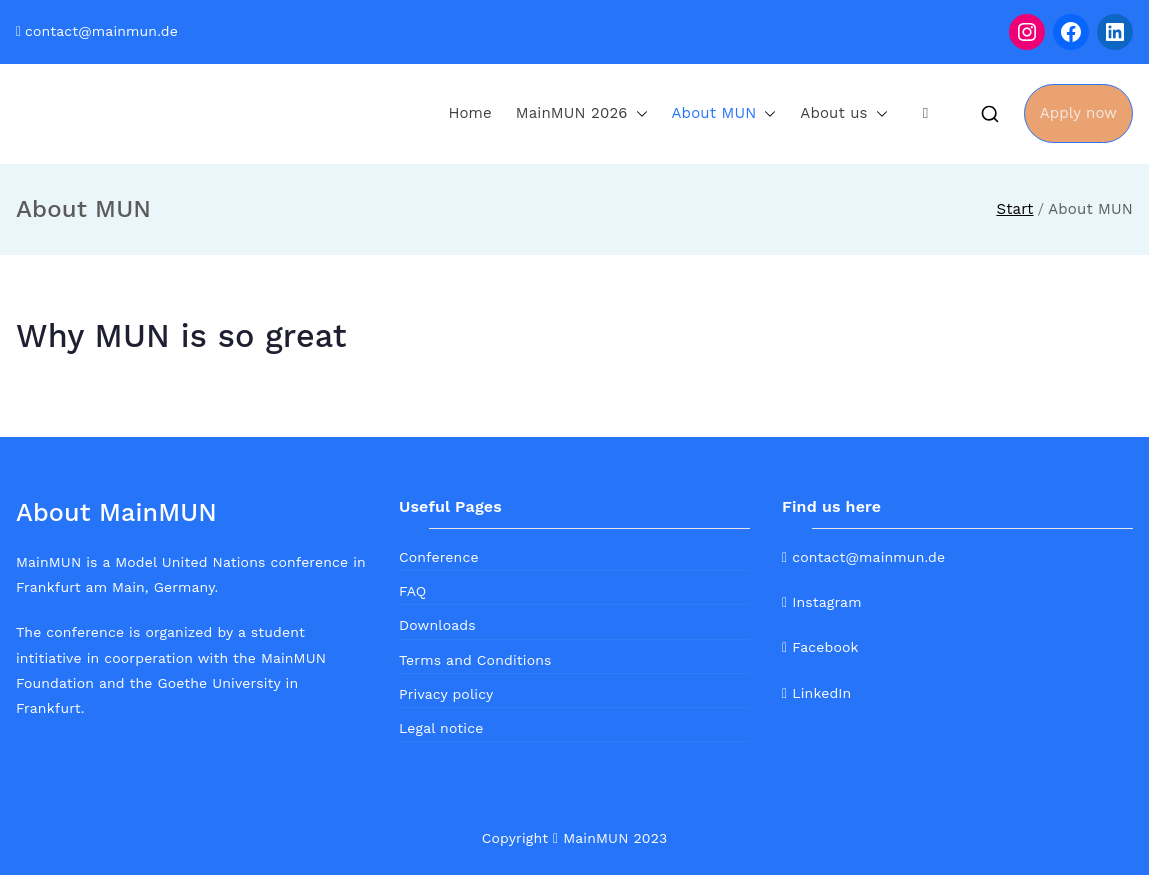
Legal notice (441, 728)
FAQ (412, 591)
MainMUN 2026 (582, 113)
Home (469, 113)
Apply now (1078, 113)
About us (843, 113)
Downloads (437, 625)
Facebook (820, 647)
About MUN (724, 113)
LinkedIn (816, 693)
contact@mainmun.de (101, 31)
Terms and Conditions (475, 660)
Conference (439, 557)
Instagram (822, 602)
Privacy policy (446, 694)
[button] (638, 113)
